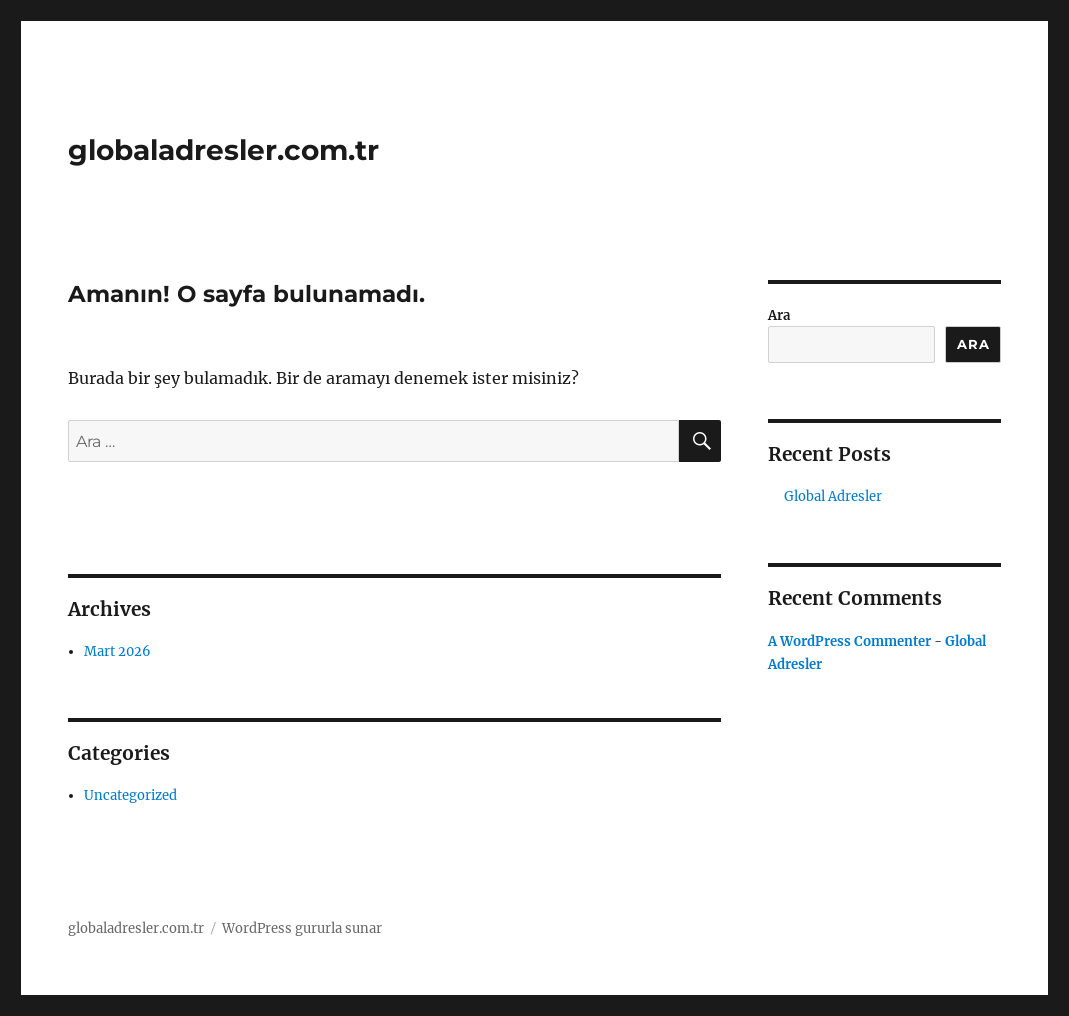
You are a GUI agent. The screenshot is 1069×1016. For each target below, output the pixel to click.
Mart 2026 (117, 651)
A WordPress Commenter (849, 641)
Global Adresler (833, 496)
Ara (779, 315)
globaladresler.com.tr (223, 150)
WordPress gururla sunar (302, 928)
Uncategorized (130, 795)
